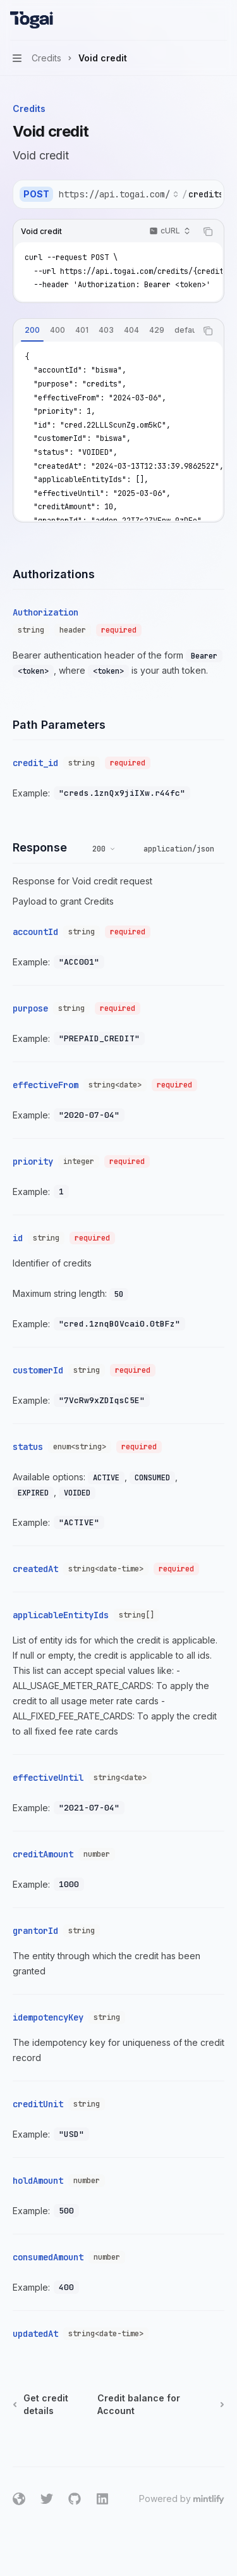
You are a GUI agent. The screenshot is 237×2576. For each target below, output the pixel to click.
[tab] (32, 330)
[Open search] (196, 20)
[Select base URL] (118, 194)
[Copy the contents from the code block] (208, 231)
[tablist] (105, 331)
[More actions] (220, 20)
